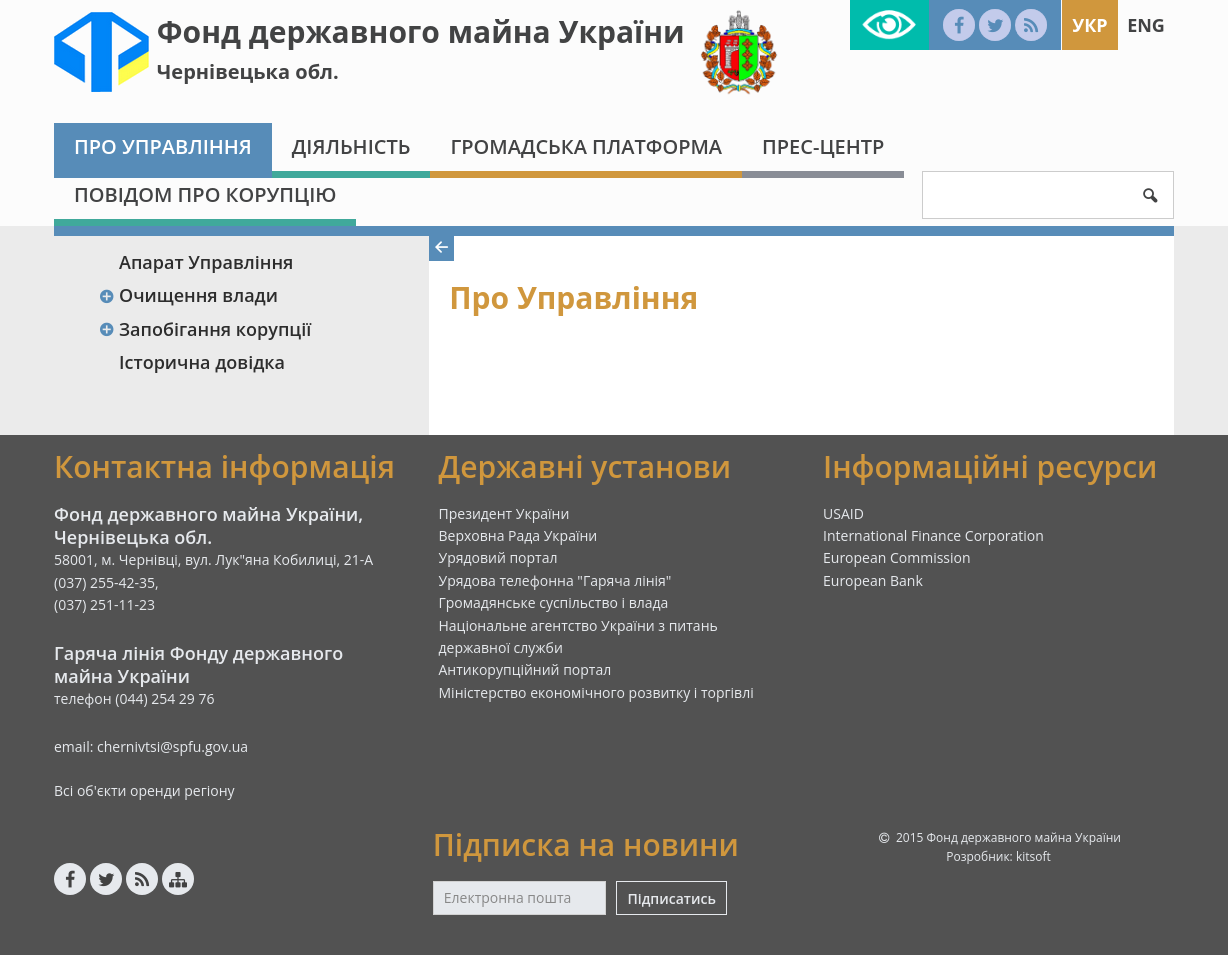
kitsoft (1033, 856)
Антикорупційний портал (525, 669)
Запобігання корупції (204, 329)
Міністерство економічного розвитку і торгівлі (596, 692)
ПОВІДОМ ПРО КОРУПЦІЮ (205, 194)
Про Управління (163, 146)
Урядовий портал (498, 557)
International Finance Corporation (933, 535)
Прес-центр (823, 146)
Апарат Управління (206, 262)
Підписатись (671, 898)
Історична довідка (202, 362)
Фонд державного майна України (421, 31)
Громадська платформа (586, 146)
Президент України (504, 513)
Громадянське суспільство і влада (554, 602)
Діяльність (351, 146)
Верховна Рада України (518, 535)
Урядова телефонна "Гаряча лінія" (555, 580)
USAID (843, 513)
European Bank (873, 580)
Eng (1146, 25)
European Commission (897, 557)
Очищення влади (188, 295)
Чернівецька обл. (248, 71)
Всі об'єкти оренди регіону (144, 790)
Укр (1089, 25)
